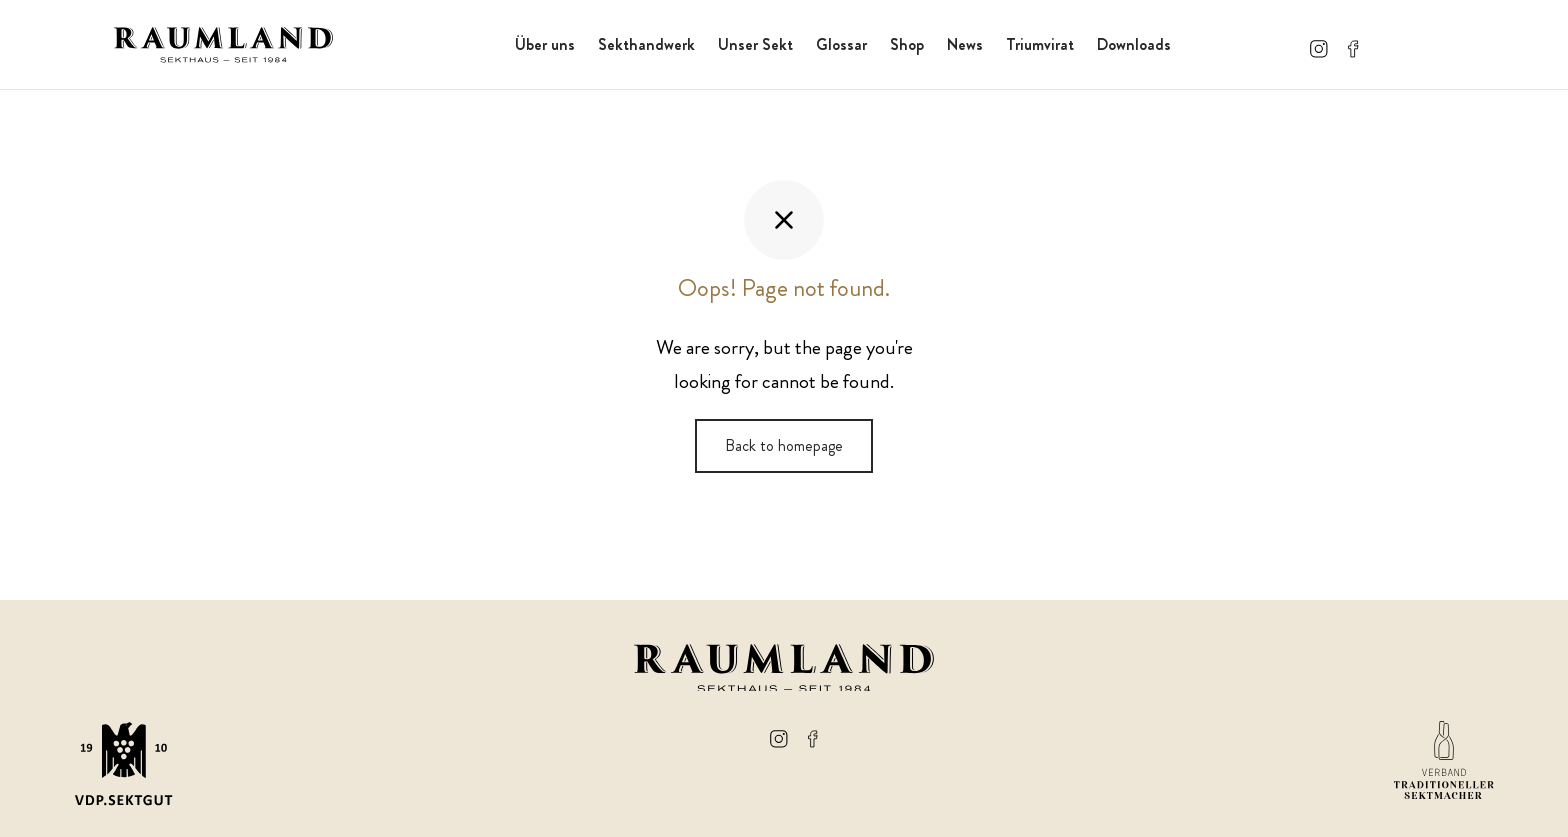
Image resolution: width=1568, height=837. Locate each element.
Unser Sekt (755, 44)
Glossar (841, 44)
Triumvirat (1040, 44)
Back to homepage (784, 445)
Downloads (1134, 44)
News (965, 44)
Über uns (545, 44)
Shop (907, 44)
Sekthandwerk (646, 44)
